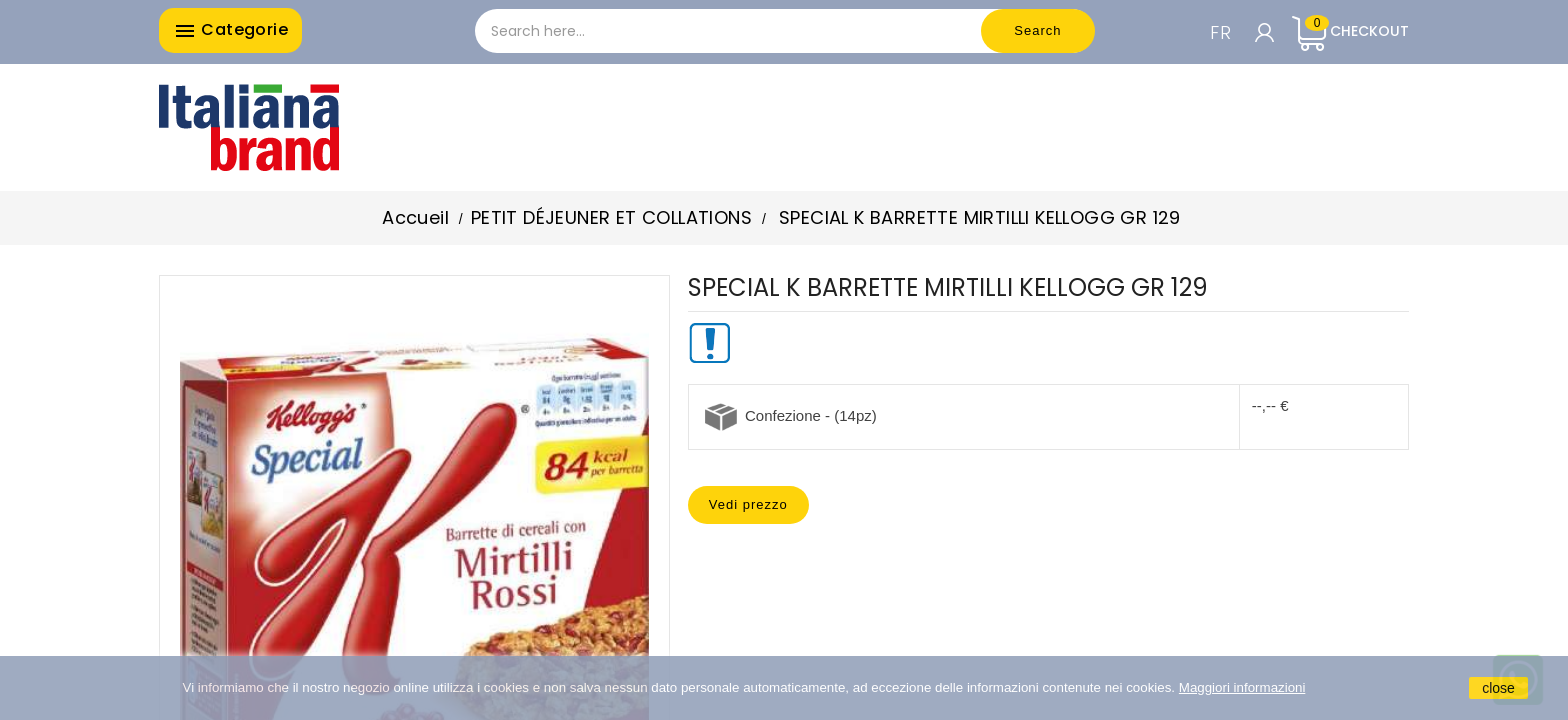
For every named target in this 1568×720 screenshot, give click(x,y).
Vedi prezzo (748, 504)
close (1498, 688)
